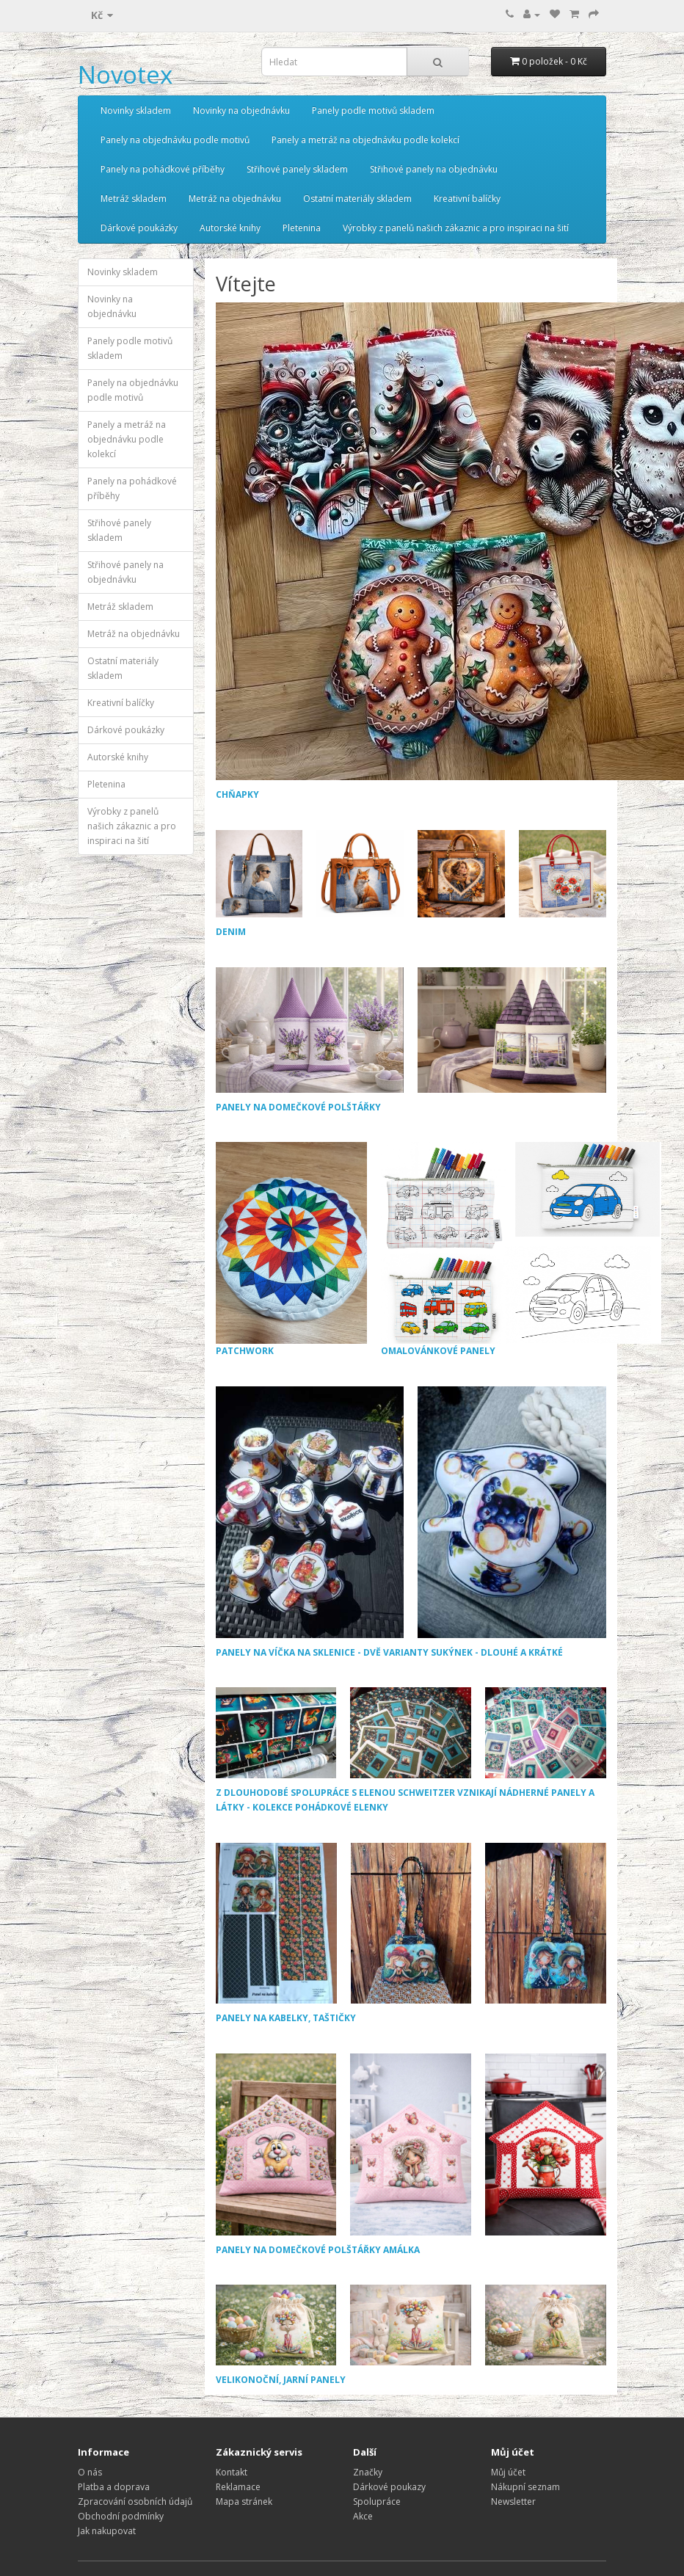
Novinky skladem (136, 110)
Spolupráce (377, 2501)
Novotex (125, 74)
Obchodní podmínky (121, 2516)
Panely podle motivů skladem (373, 110)
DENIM (231, 931)
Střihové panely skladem (297, 169)
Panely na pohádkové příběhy (163, 169)
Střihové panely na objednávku (434, 169)
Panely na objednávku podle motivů (175, 140)
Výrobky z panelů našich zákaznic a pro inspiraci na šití (456, 228)
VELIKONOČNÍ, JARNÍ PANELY (281, 2379)
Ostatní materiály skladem (357, 198)
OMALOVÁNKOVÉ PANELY (521, 1249)
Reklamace (238, 2487)
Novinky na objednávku (241, 110)
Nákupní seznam (525, 2487)
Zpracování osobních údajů (135, 2501)
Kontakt (231, 2472)
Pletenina (302, 228)
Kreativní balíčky (467, 198)
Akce (363, 2516)
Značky (367, 2472)
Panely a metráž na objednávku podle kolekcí (365, 140)
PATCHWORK (291, 1249)
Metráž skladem (134, 198)
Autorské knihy (230, 228)
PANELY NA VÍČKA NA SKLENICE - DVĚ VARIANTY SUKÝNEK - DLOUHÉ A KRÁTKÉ (389, 1652)
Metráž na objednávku (235, 198)
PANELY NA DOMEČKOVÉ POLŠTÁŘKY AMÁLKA (318, 2250)
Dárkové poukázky (139, 228)
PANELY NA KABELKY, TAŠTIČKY (286, 2018)
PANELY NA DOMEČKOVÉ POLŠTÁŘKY (298, 1107)
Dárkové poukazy (389, 2487)
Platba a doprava (114, 2487)
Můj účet (508, 2472)
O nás (90, 2472)
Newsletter (513, 2501)
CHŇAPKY (237, 794)
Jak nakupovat (107, 2531)
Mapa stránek (244, 2501)
